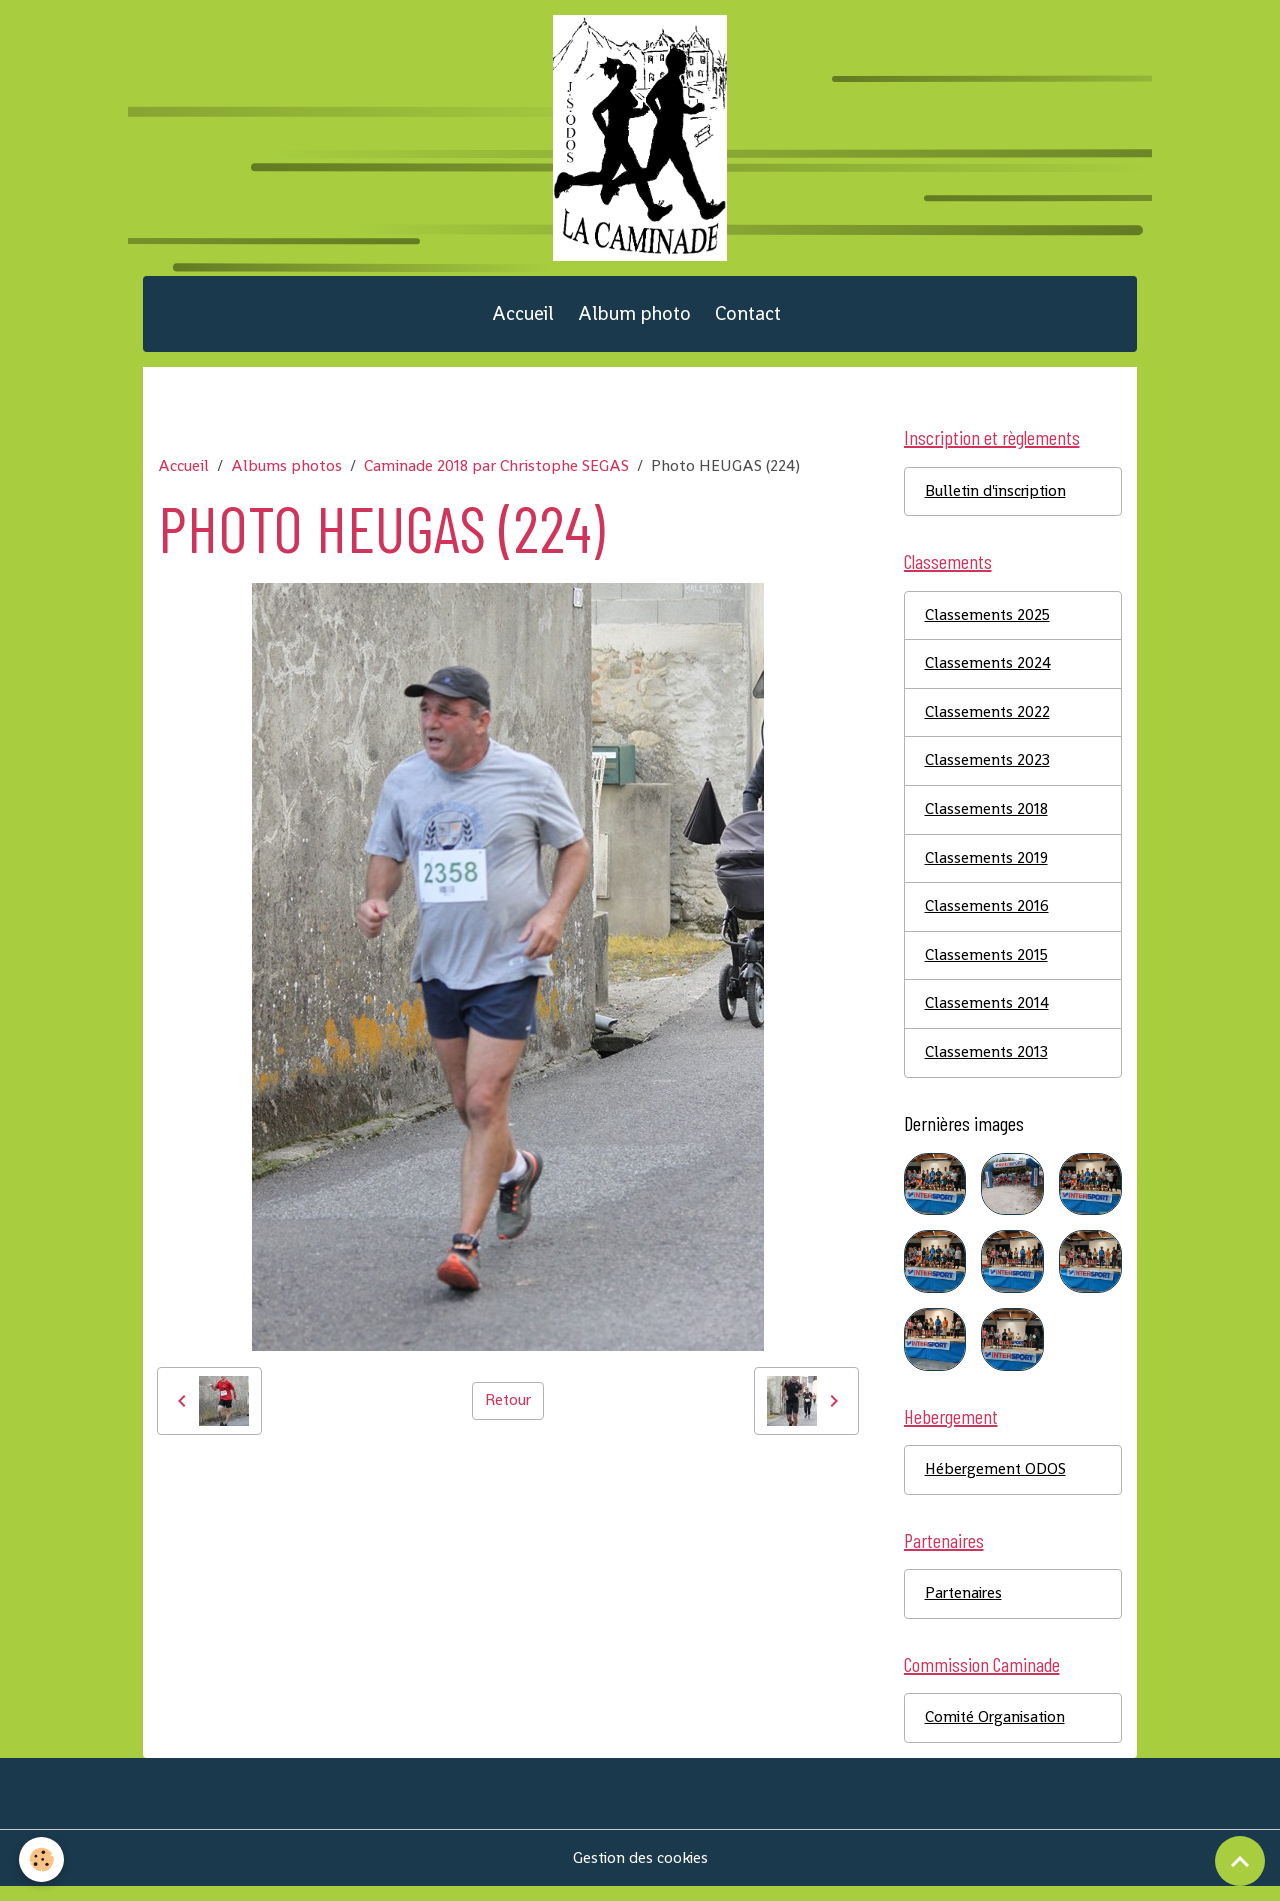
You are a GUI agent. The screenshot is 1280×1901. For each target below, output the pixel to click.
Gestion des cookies (640, 1872)
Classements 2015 (987, 966)
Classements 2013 (987, 1064)
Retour (508, 1407)
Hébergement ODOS (997, 1482)
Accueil (523, 319)
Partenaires (965, 1607)
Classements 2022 (988, 721)
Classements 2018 (987, 819)
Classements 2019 (987, 868)
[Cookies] (42, 1859)
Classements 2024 (988, 672)
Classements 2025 (988, 623)
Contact (748, 319)
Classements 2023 (988, 770)
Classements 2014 (987, 1015)
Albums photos (286, 472)
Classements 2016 (987, 917)
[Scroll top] (1240, 1861)
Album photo (634, 319)
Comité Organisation (998, 1732)
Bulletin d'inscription (999, 498)
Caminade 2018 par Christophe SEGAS (496, 472)
